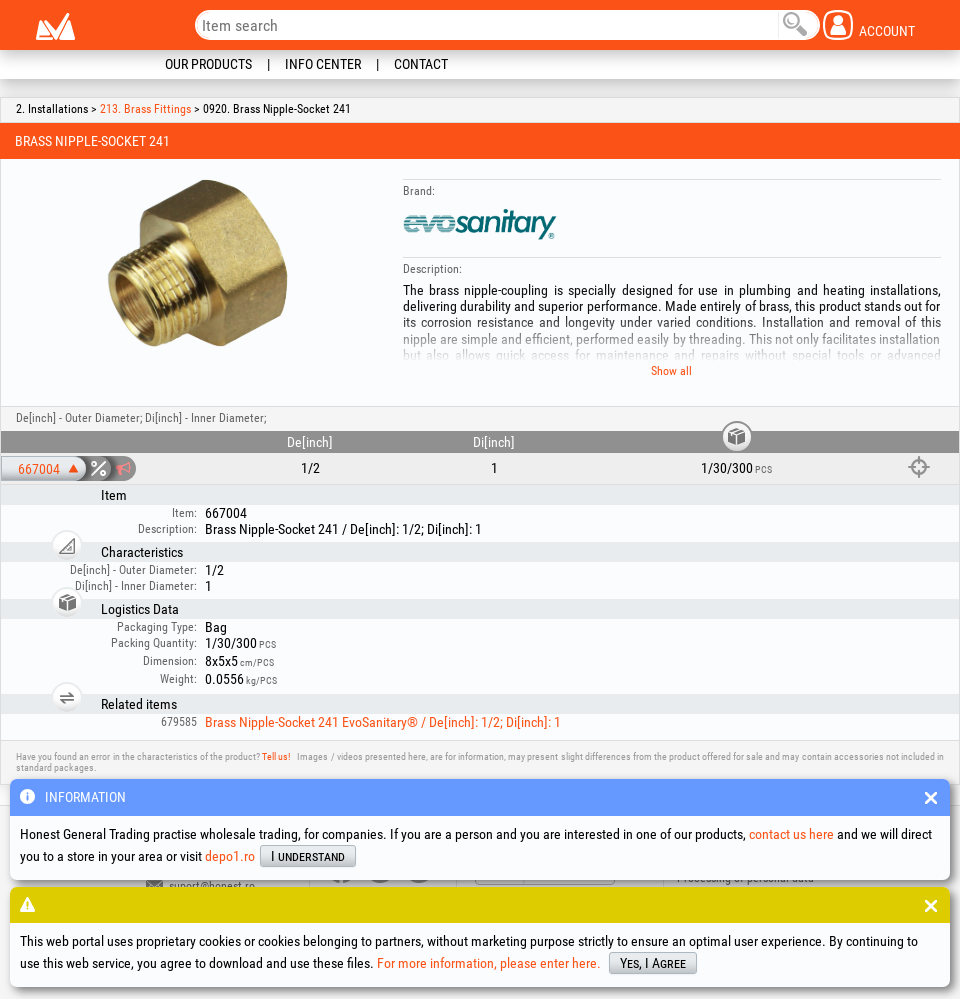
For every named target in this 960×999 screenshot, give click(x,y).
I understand (308, 856)
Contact (421, 64)
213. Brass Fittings (145, 109)
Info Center (323, 64)
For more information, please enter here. (489, 963)
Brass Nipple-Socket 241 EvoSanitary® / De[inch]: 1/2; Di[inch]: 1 (383, 722)
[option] (195, 269)
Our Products (208, 64)
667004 (39, 469)
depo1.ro (230, 856)
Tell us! (276, 756)
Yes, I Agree (653, 963)
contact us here (791, 834)
